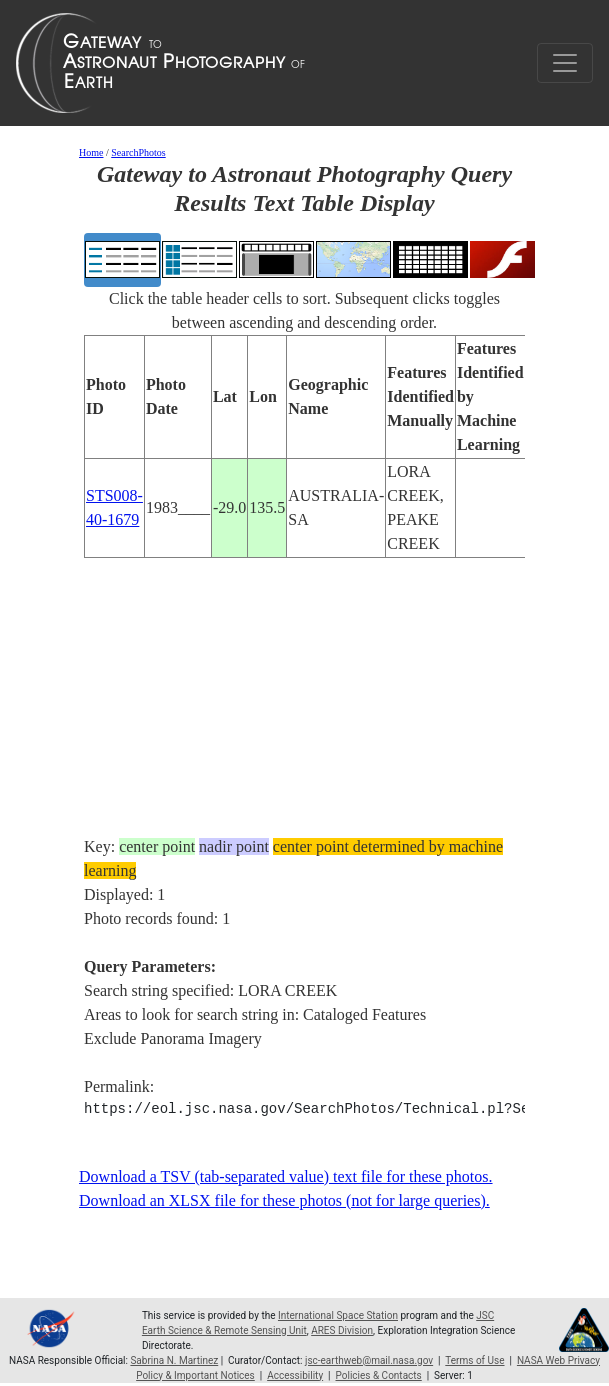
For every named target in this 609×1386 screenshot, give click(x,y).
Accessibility (295, 1375)
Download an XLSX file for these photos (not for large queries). (284, 1200)
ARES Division (342, 1330)
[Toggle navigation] (565, 63)
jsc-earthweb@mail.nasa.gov (369, 1360)
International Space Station (338, 1315)
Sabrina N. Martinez (174, 1360)
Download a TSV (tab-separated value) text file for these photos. (286, 1176)
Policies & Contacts (379, 1375)
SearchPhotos (138, 152)
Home (91, 152)
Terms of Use (474, 1360)
